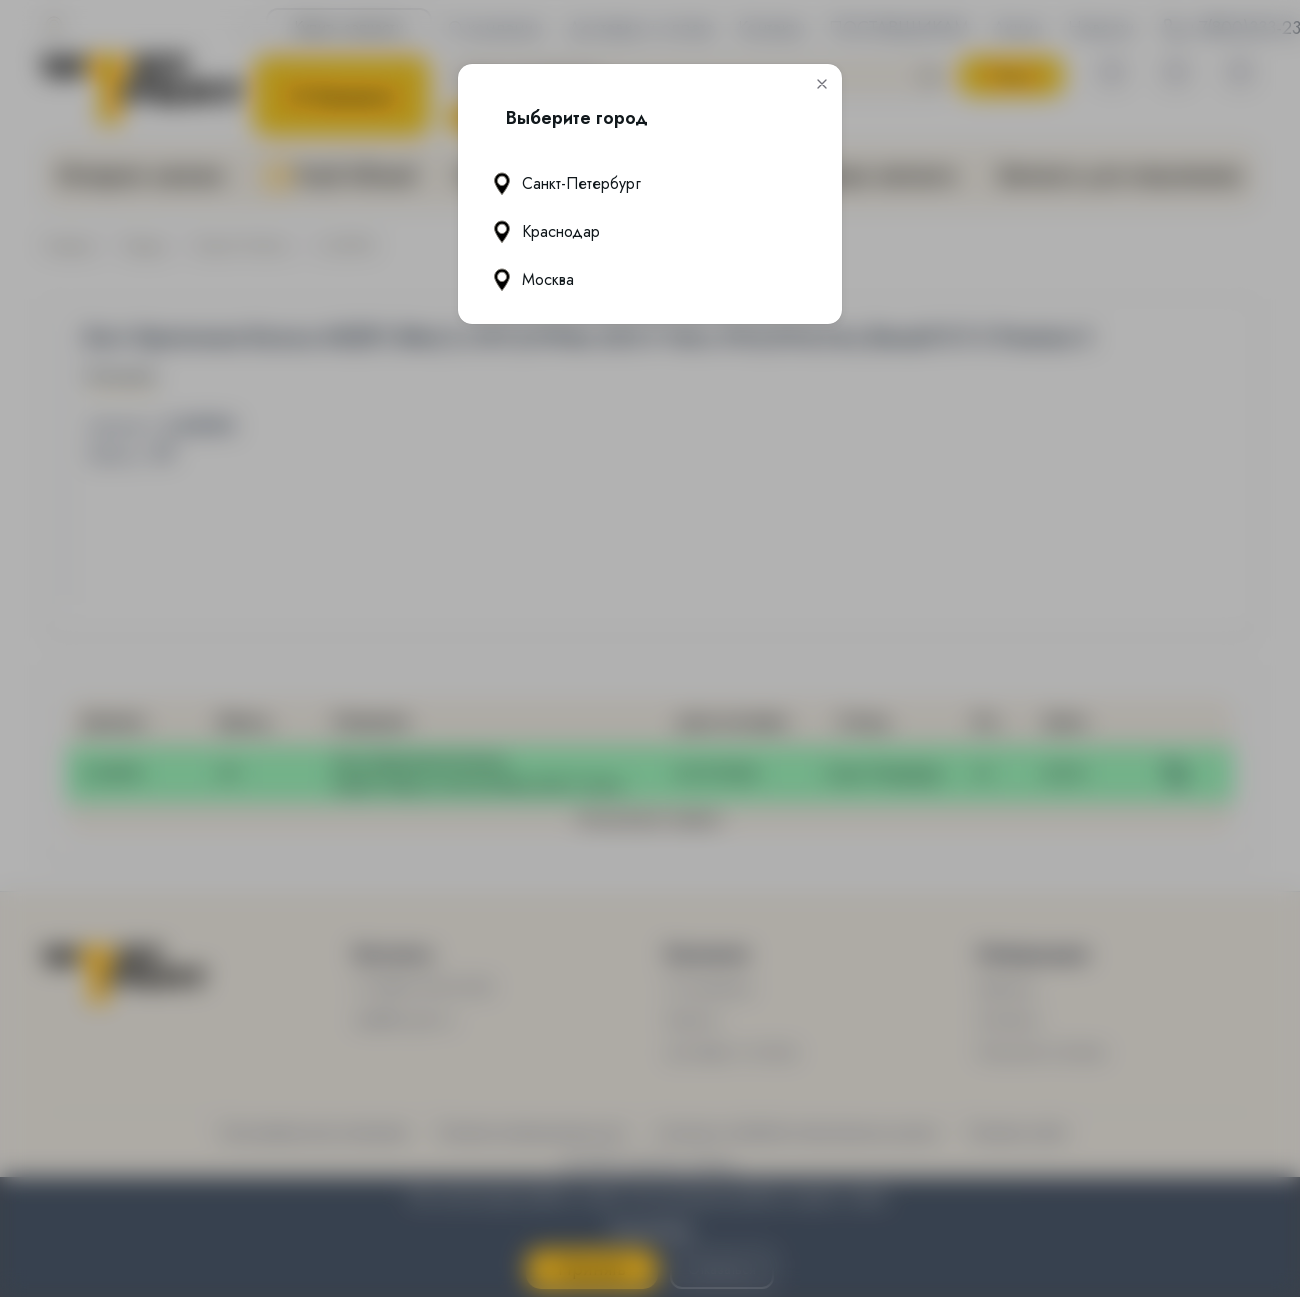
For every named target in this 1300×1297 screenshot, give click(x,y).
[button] (822, 84)
